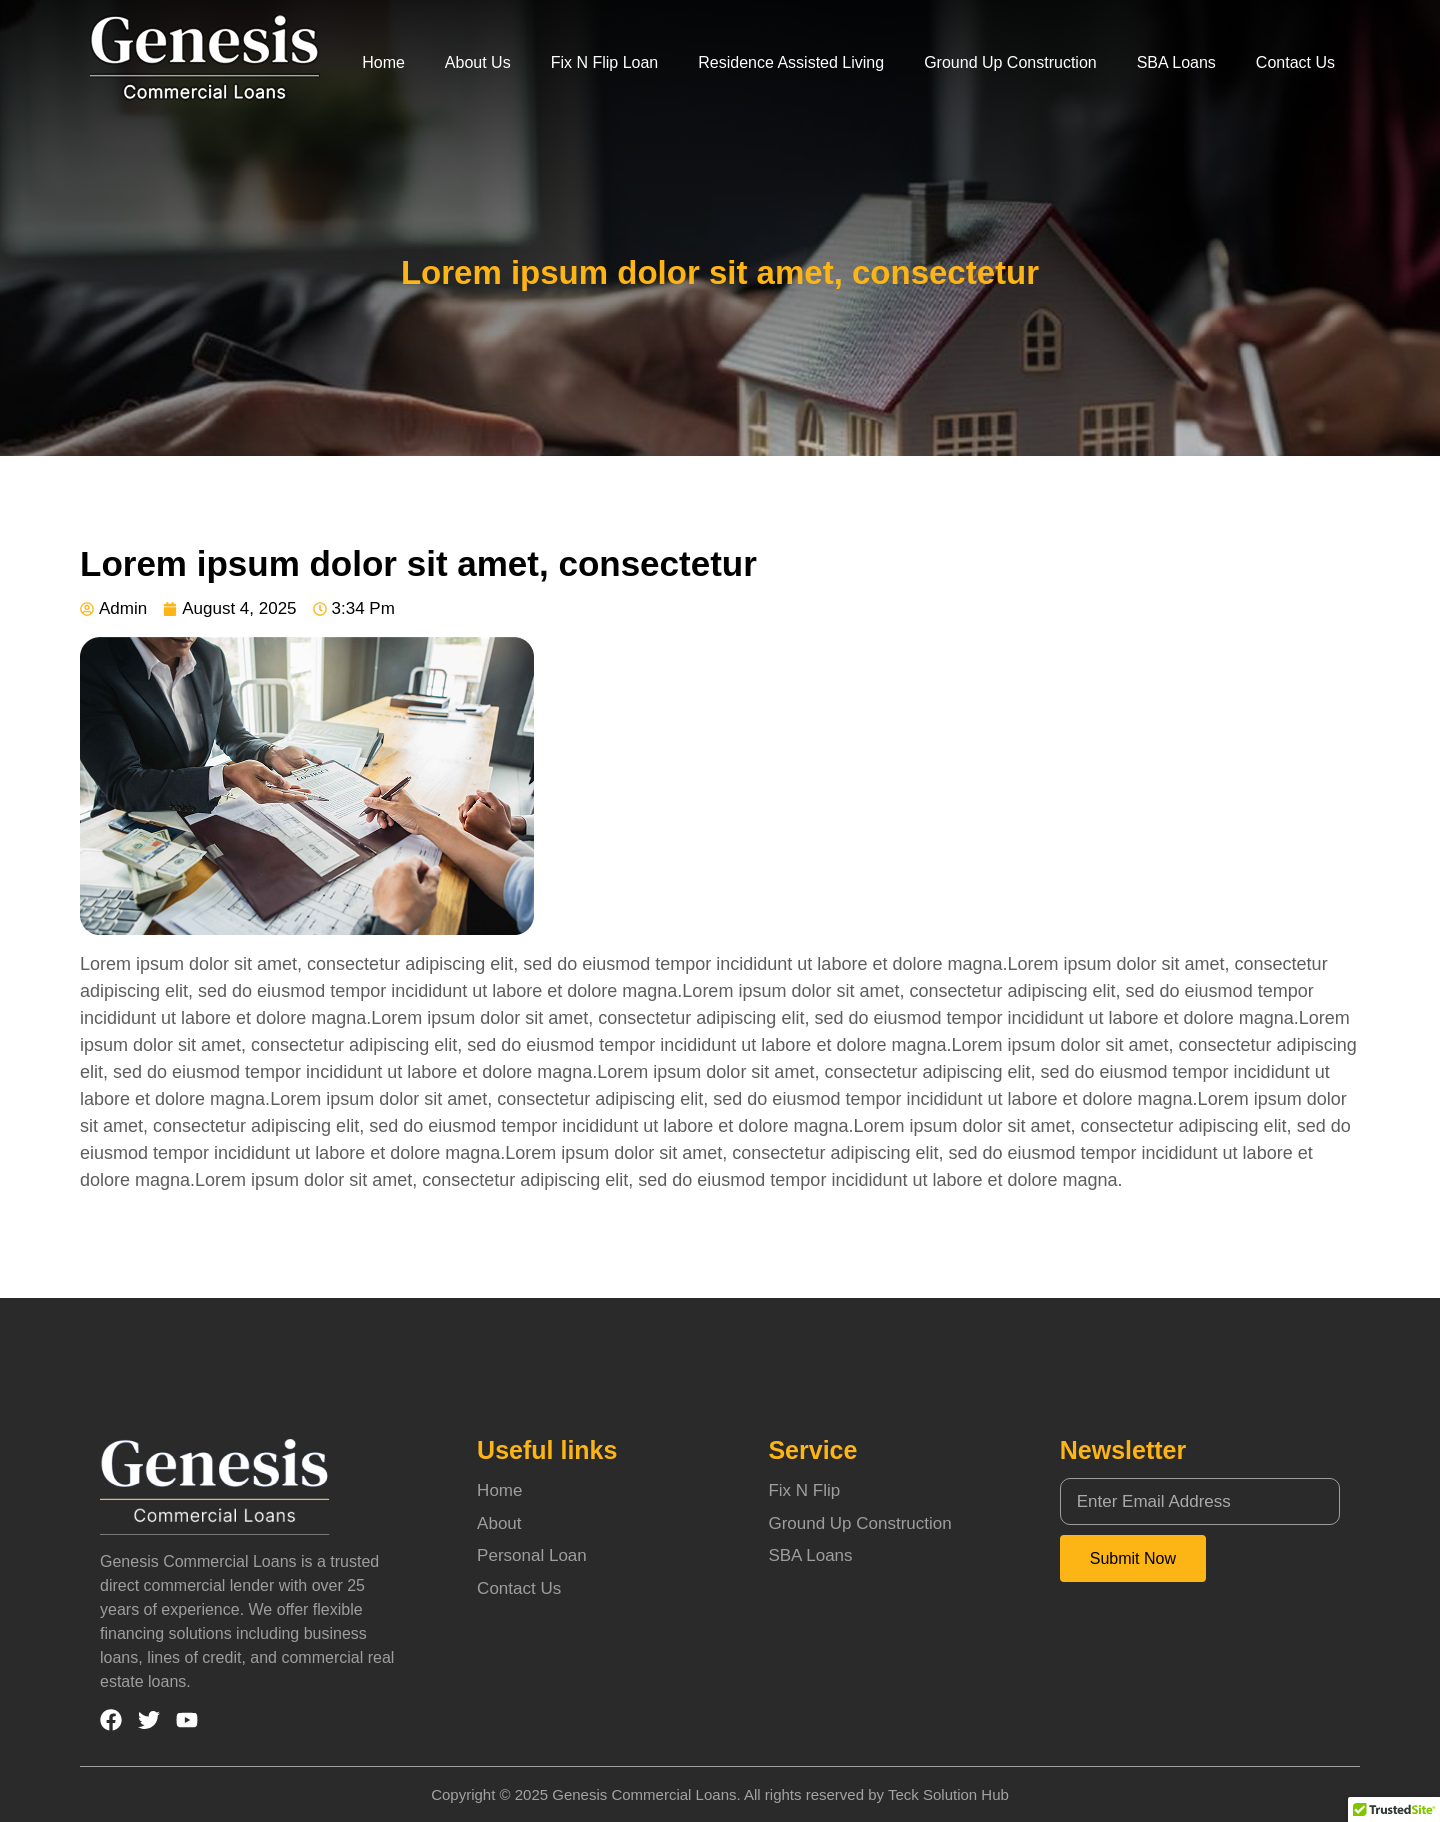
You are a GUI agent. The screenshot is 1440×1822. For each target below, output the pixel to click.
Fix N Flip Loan (605, 62)
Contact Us (1295, 62)
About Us (478, 62)
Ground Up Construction (1010, 62)
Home (383, 62)
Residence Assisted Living (791, 62)
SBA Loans (1176, 62)
